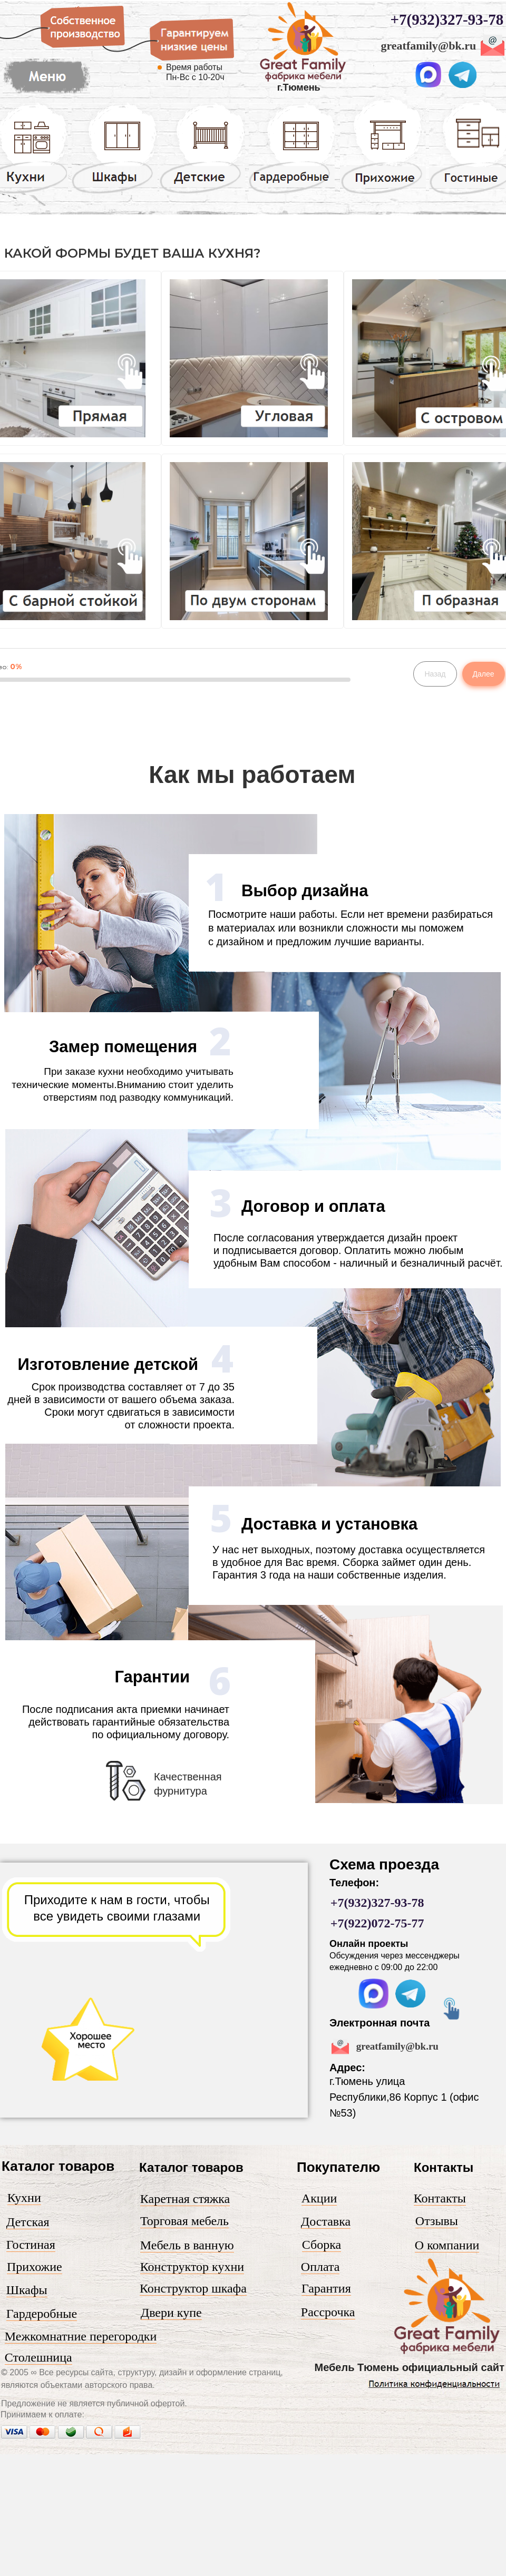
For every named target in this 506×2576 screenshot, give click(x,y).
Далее (483, 674)
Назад (434, 674)
